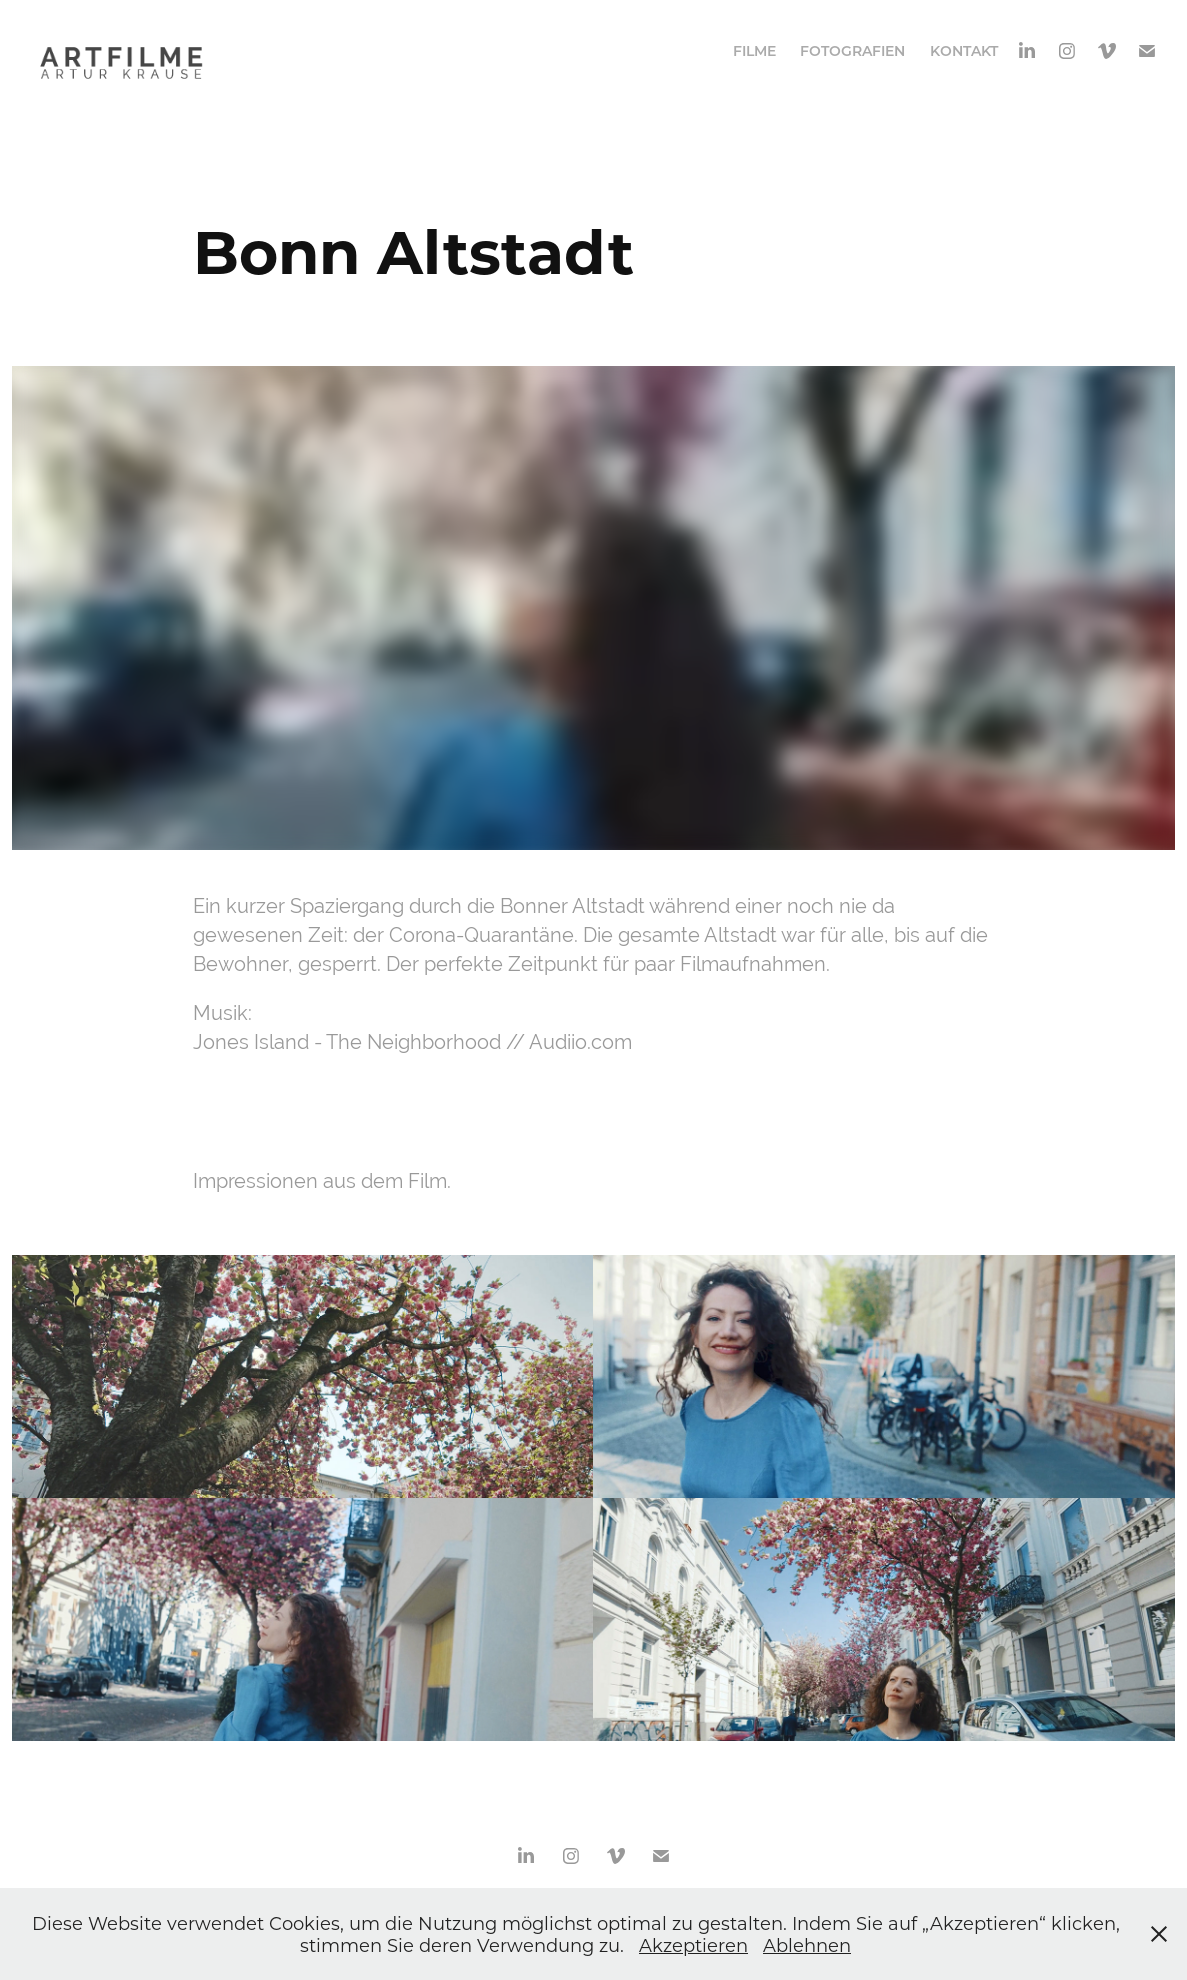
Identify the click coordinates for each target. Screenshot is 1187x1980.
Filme (754, 50)
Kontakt (964, 50)
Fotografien (852, 50)
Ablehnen (807, 1945)
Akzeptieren (693, 1945)
